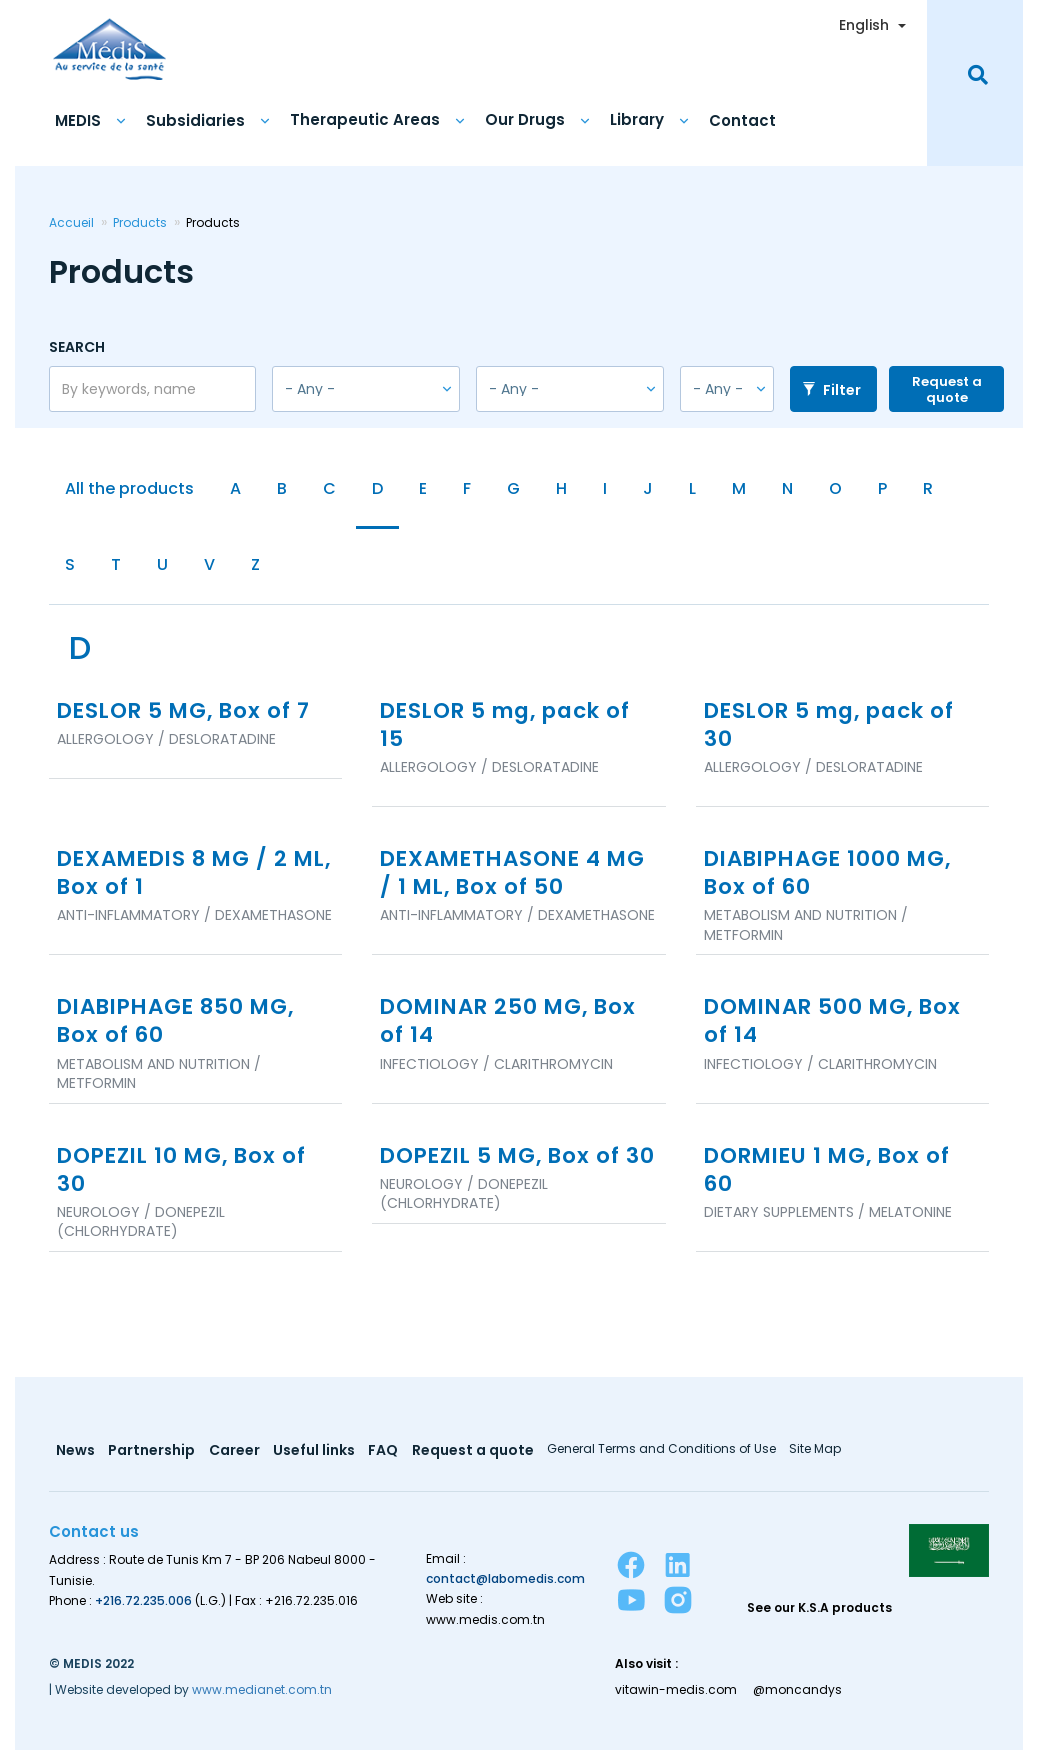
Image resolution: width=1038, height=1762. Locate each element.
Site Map (820, 1461)
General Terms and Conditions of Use (665, 1461)
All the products (129, 486)
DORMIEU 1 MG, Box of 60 (833, 1179)
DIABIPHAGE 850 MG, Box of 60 (182, 1029)
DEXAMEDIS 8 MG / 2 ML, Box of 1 (178, 879)
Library (637, 116)
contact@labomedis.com (505, 1590)
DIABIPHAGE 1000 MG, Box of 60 (834, 879)
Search (77, 343)
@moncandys (799, 1701)
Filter (831, 387)
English (864, 22)
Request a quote (947, 386)
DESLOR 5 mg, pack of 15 (513, 728)
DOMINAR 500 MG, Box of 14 (839, 1029)
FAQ (386, 1462)
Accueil (71, 219)
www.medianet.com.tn (262, 1700)
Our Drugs (525, 116)
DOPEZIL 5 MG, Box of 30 (506, 1179)
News (75, 1462)
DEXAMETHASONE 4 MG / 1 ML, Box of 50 (498, 879)
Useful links (316, 1462)
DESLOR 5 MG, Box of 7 (189, 714)
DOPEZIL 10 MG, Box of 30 (187, 1179)
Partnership (152, 1462)
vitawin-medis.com (676, 1701)
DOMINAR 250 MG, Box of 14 (514, 1029)
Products (140, 219)
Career (235, 1462)
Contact (742, 117)
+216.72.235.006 (143, 1611)
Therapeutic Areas (365, 116)
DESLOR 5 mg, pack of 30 (837, 728)
